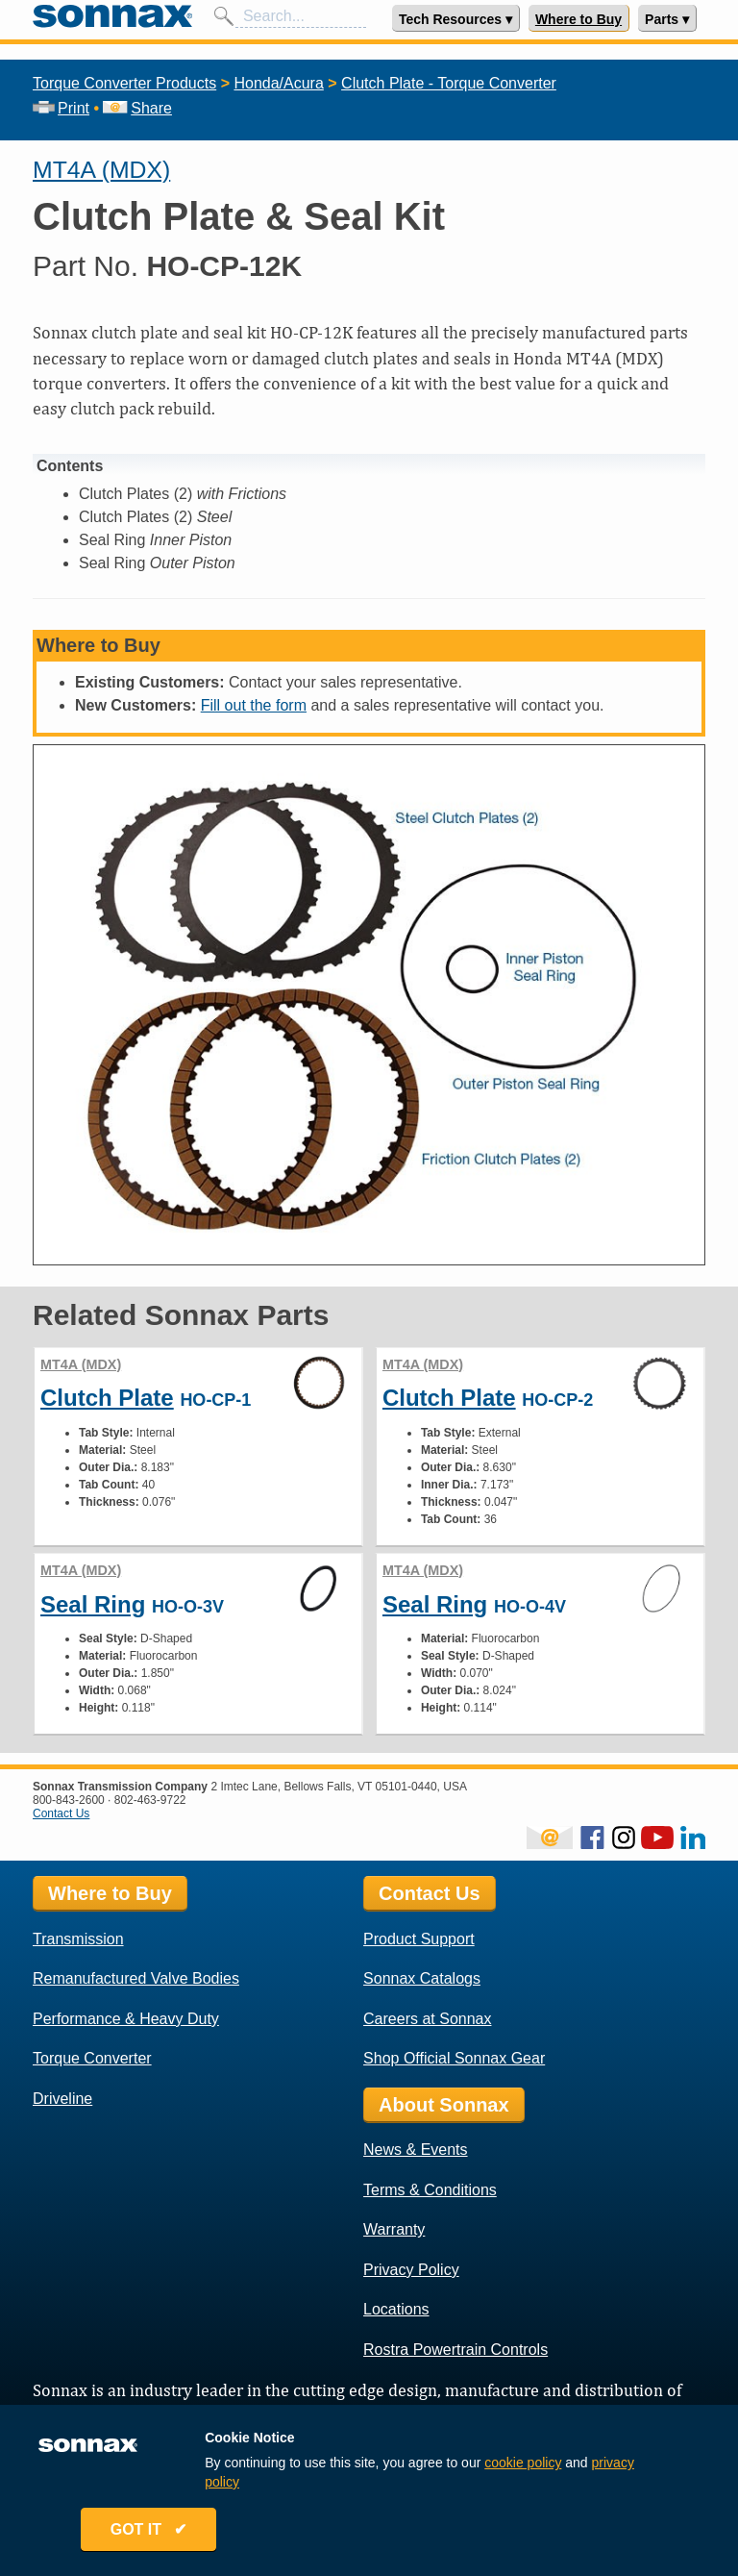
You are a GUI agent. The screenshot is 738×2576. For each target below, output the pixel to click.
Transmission (78, 1939)
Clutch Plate (107, 1398)
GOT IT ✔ (149, 2530)
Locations (396, 2309)
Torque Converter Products (124, 83)
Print (61, 108)
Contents (70, 466)
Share (137, 108)
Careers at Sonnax (427, 2019)
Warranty (394, 2229)
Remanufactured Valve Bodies (136, 1978)
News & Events (415, 2149)
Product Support (419, 1939)
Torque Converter (92, 2058)
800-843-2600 (69, 1800)
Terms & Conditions (430, 2190)
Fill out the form (254, 705)
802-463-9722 (150, 1800)
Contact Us (61, 1813)
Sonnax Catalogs (421, 1978)
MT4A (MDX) (101, 170)
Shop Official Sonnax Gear (454, 2058)
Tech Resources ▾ (455, 19)
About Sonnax (444, 2104)
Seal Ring (92, 1604)
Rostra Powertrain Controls (455, 2349)
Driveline (62, 2098)
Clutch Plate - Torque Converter (448, 83)
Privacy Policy (411, 2270)
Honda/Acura (278, 83)
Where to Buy (578, 19)
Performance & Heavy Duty (126, 2019)
